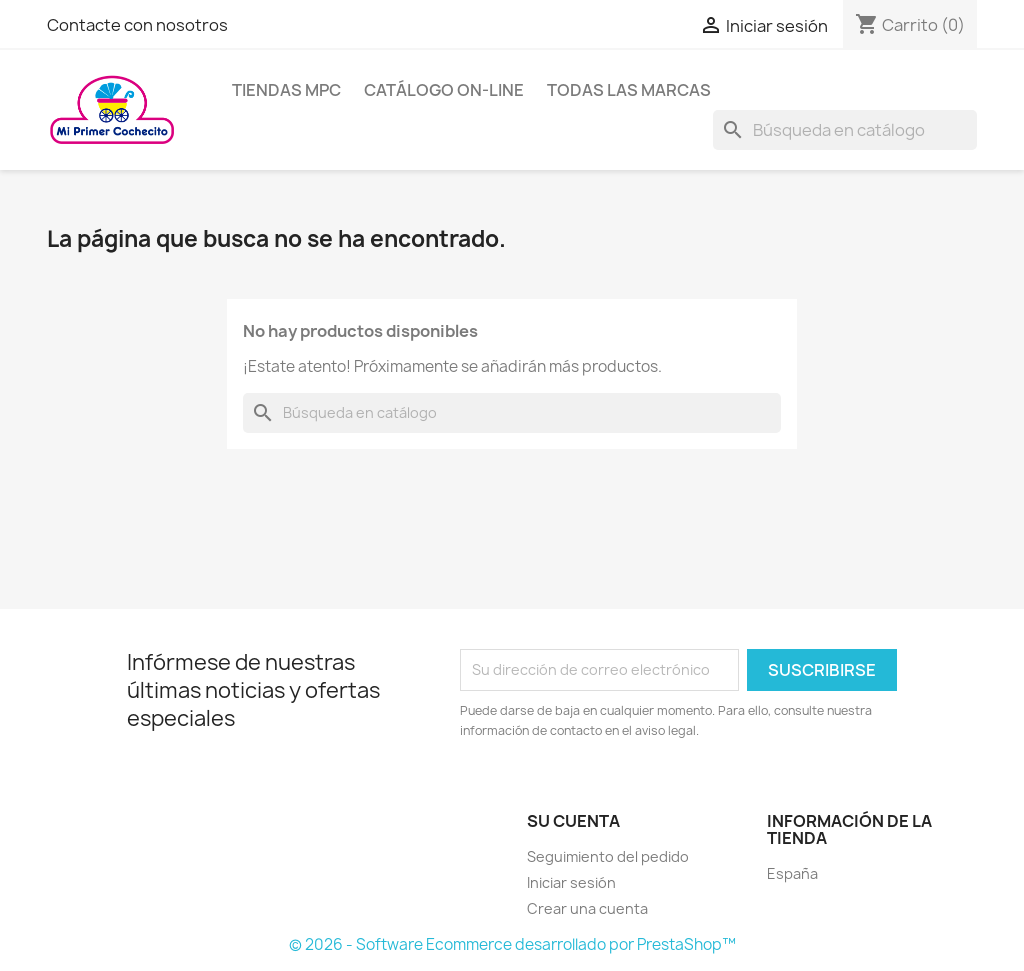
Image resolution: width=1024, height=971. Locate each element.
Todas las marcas (629, 90)
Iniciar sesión (571, 882)
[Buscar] (845, 130)
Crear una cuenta (587, 908)
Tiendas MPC (286, 90)
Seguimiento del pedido (608, 856)
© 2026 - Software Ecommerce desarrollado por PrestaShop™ (512, 944)
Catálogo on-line (444, 90)
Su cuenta (573, 821)
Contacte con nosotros (137, 25)
